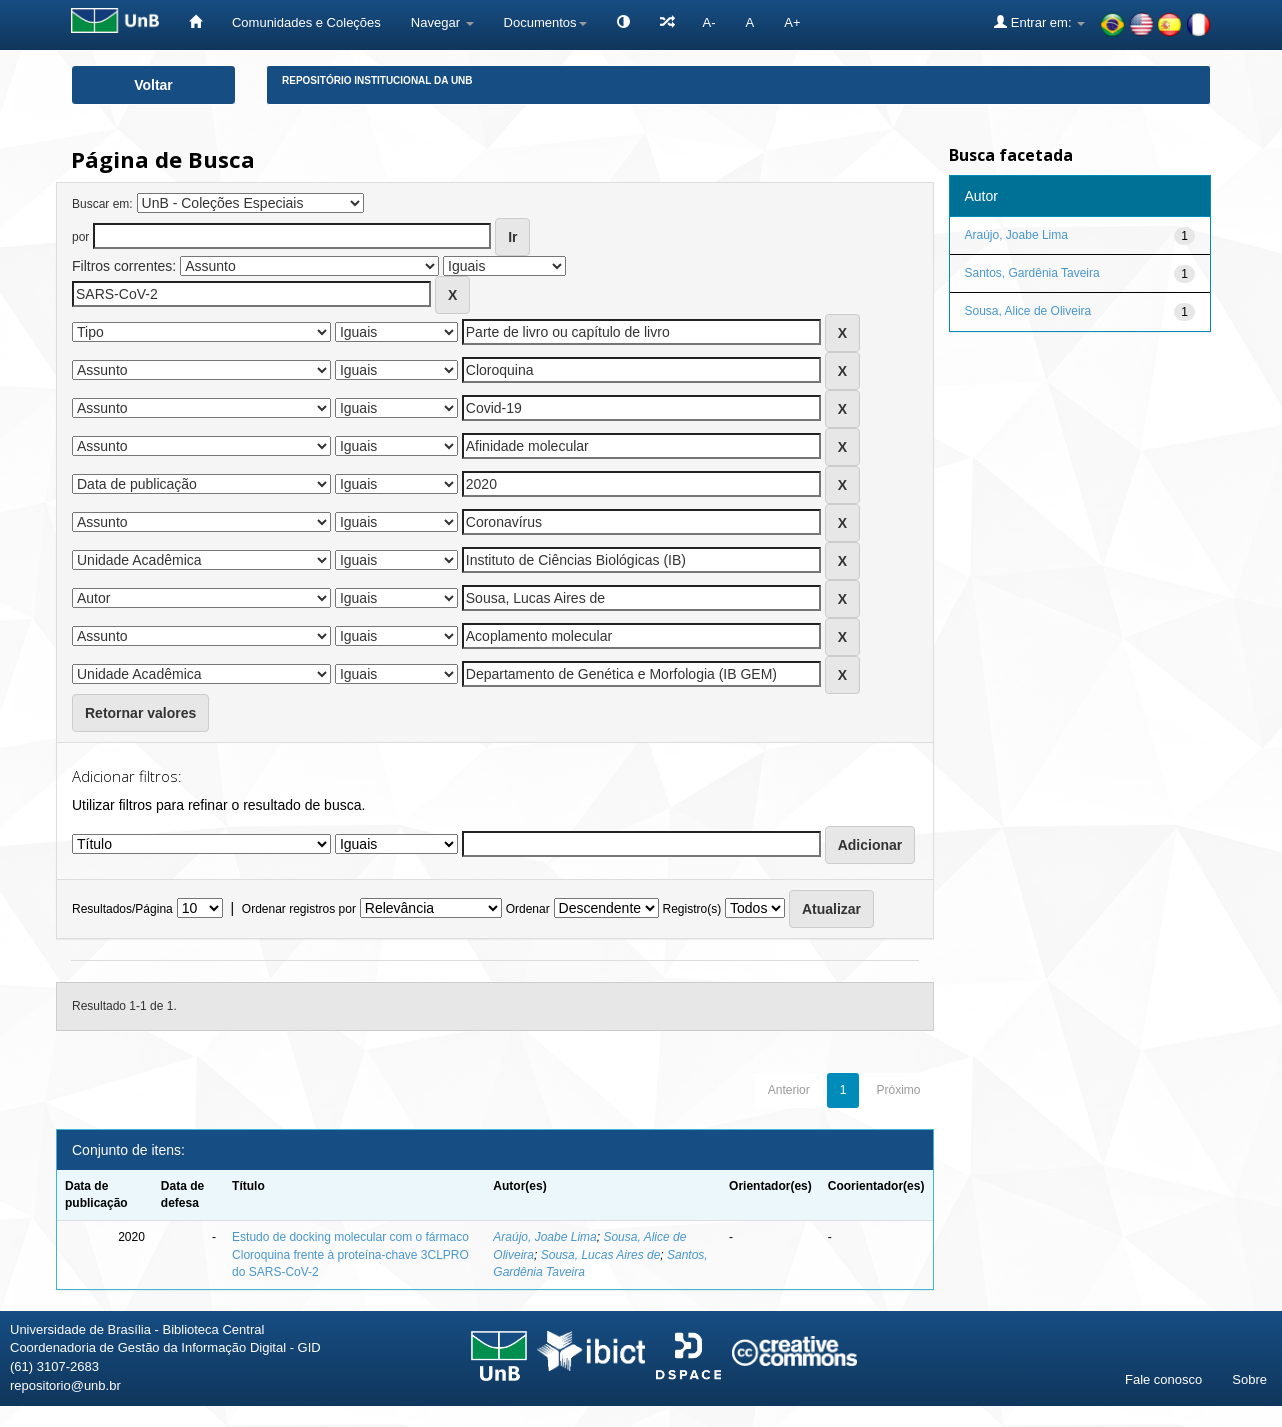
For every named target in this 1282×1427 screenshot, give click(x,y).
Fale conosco (1163, 1379)
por (80, 237)
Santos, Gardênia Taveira (1032, 273)
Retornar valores (140, 713)
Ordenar (528, 909)
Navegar (442, 22)
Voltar (153, 85)
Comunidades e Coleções (306, 22)
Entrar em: (1039, 22)
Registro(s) (691, 909)
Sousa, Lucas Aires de (601, 1255)
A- (709, 22)
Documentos (545, 22)
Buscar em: (102, 204)
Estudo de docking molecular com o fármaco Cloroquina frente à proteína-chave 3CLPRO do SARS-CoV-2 (350, 1254)
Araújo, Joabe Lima (544, 1237)
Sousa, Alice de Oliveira (1028, 311)
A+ (792, 22)
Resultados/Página (122, 909)
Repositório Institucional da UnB (377, 80)
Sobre (1249, 1379)
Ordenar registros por (299, 909)
